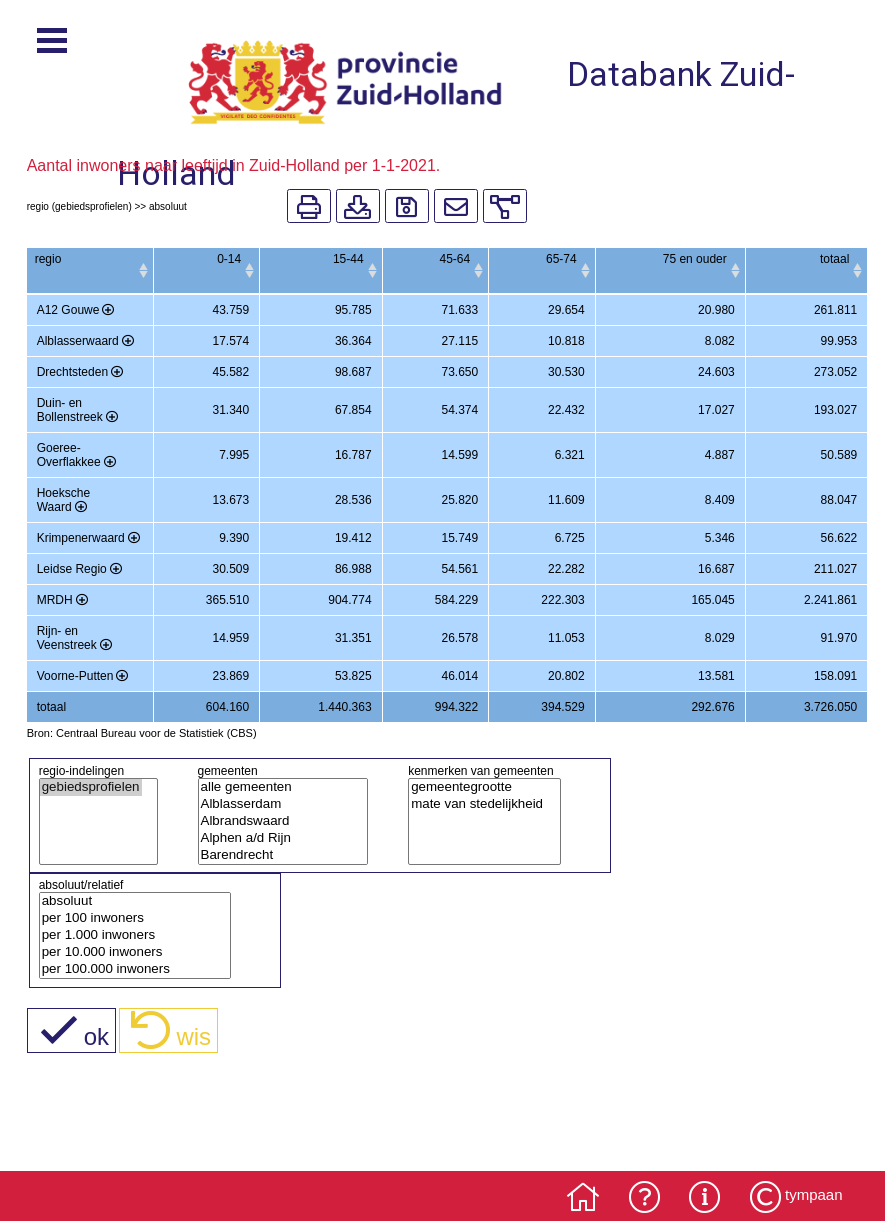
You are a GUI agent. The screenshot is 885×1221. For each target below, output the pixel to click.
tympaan (814, 1194)
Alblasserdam (276, 804)
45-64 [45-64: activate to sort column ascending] (454, 259)
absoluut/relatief (81, 885)
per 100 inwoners (127, 918)
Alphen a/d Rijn (276, 838)
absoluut (127, 901)
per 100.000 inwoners (127, 969)
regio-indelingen (81, 771)
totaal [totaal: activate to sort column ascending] (834, 259)
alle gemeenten (276, 787)
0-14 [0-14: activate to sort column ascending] (229, 259)
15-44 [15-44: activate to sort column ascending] (348, 259)
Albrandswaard (276, 821)
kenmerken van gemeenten (480, 771)
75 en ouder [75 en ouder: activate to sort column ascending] (695, 259)
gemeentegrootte (477, 787)
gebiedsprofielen (91, 787)
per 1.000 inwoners (127, 935)
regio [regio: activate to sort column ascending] (48, 259)
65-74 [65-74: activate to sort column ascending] (561, 259)
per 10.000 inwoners (127, 952)
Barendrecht (276, 855)
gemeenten (228, 771)
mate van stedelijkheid (477, 804)
